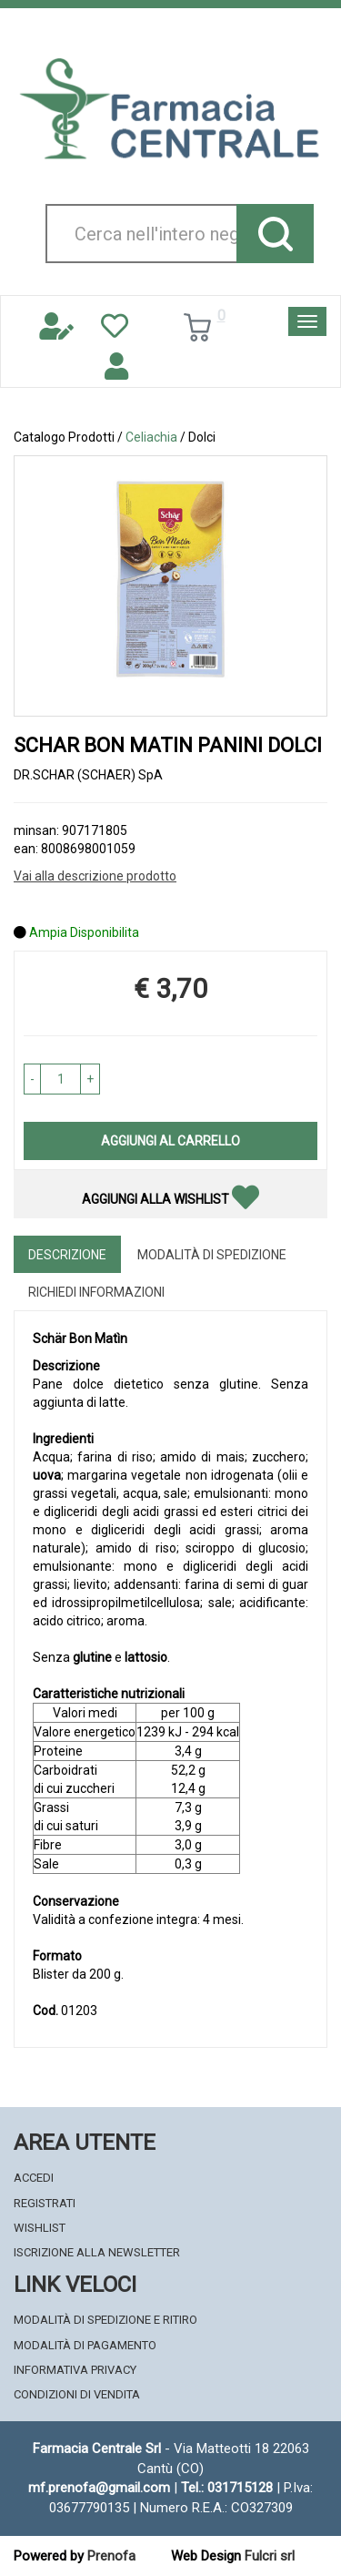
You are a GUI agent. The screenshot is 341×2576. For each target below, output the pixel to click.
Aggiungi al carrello (170, 1141)
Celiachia (151, 437)
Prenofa (111, 2556)
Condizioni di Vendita (77, 2394)
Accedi (34, 2177)
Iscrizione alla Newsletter (97, 2252)
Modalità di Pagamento (85, 2345)
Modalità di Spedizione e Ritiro (105, 2320)
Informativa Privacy (75, 2370)
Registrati (44, 2203)
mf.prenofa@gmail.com (99, 2487)
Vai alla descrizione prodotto (95, 876)
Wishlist (39, 2228)
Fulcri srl (270, 2556)
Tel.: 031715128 (227, 2487)
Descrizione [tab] (67, 1254)
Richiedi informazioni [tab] (96, 1292)
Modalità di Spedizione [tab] (211, 1254)
